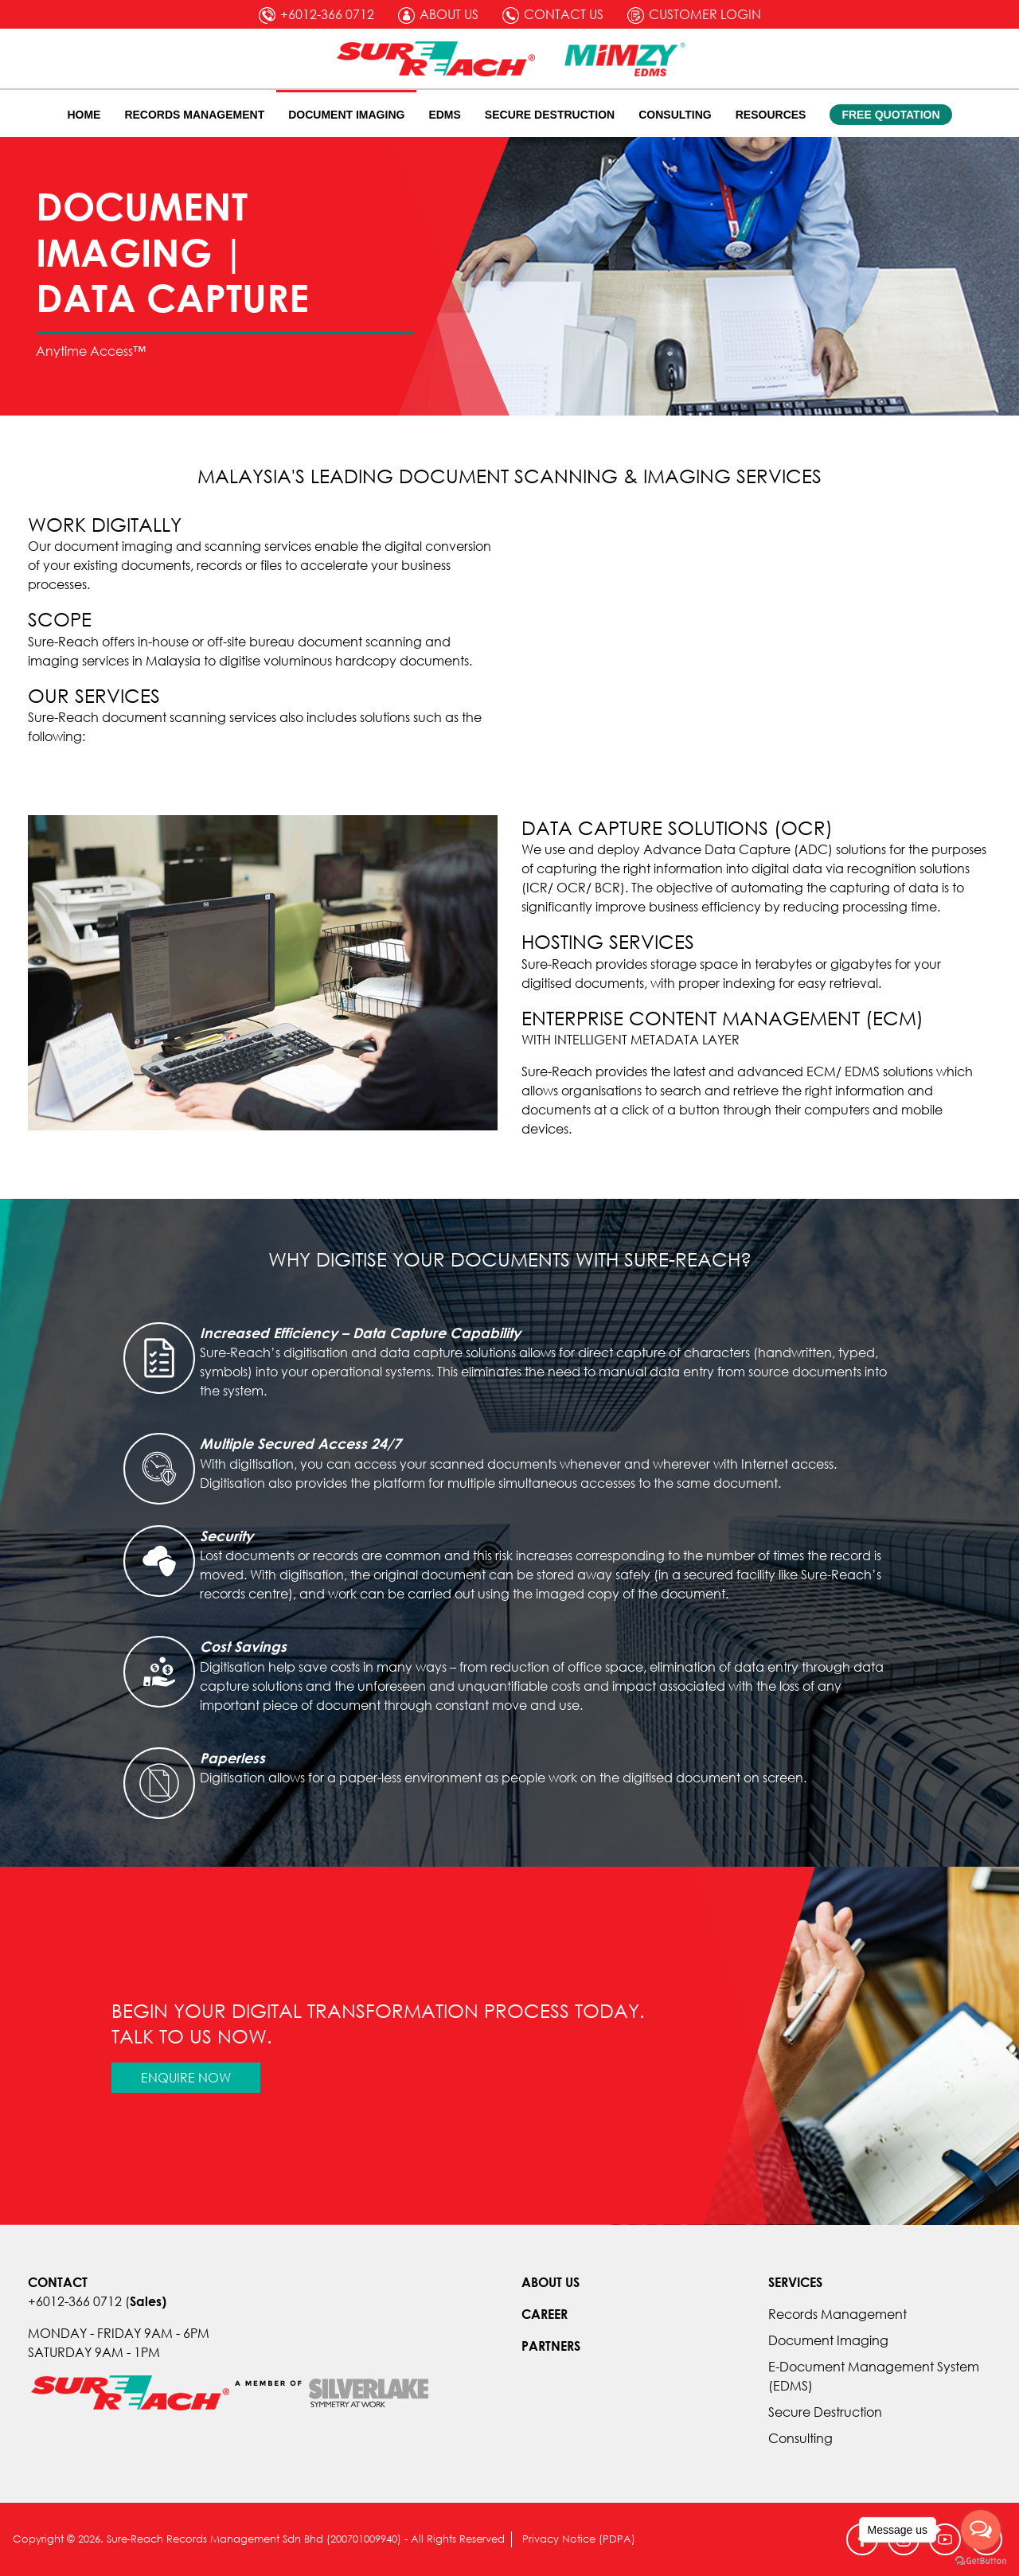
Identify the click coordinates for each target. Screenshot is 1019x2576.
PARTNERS (550, 2345)
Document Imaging (346, 114)
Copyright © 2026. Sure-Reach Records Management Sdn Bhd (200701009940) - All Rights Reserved (258, 2539)
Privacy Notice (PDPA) (578, 2539)
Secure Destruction (550, 114)
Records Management (194, 114)
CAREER (544, 2313)
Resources (771, 114)
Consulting (675, 114)
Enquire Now (186, 2077)
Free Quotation (890, 114)
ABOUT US (550, 2281)
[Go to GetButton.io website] (980, 2560)
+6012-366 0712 (75, 2301)
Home (83, 114)
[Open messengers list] (981, 2530)
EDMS (444, 114)
